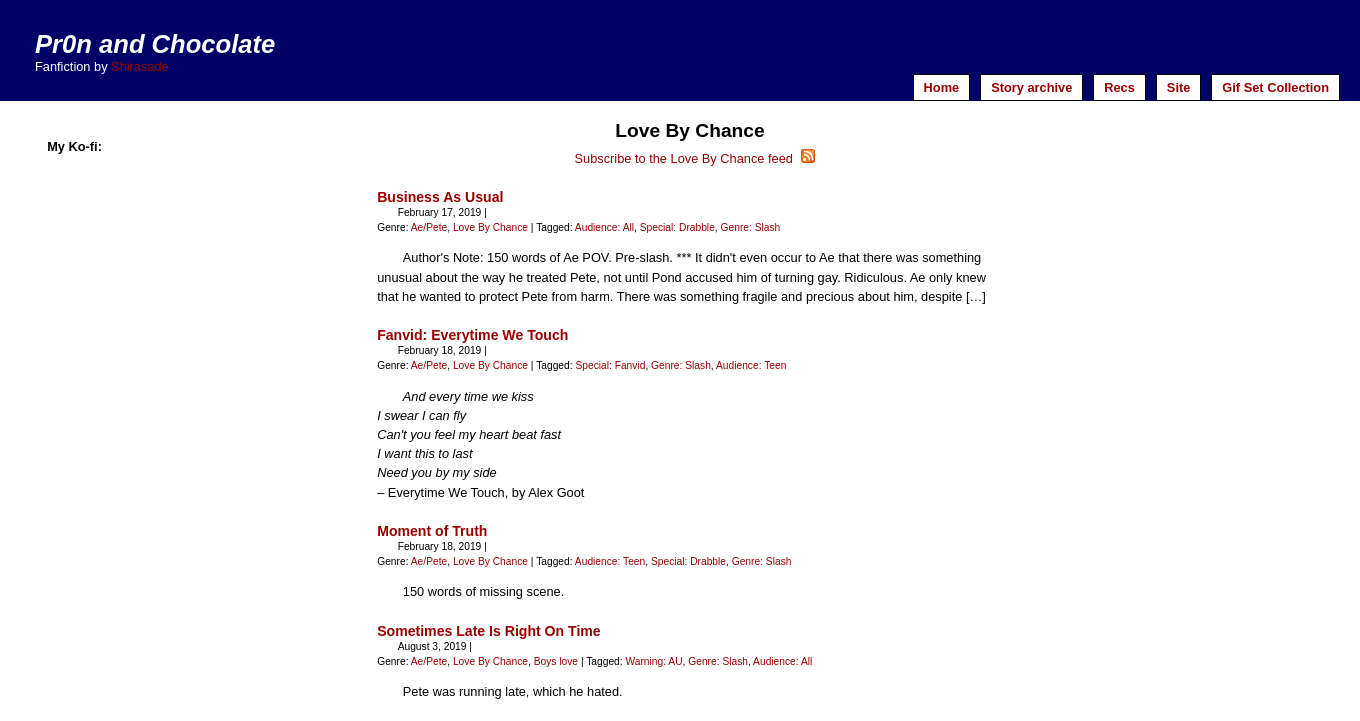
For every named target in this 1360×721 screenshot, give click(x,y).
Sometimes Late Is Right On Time (488, 631)
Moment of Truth (432, 531)
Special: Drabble (677, 227)
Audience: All (604, 227)
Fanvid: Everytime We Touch (472, 335)
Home (942, 87)
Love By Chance (490, 227)
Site (1178, 87)
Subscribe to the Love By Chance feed (695, 158)
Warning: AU (653, 661)
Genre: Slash (751, 227)
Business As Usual (440, 197)
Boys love (556, 661)
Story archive (1031, 87)
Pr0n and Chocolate (155, 44)
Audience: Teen (751, 365)
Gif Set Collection (1275, 87)
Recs (1119, 87)
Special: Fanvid (610, 365)
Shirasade (140, 66)
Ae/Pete (429, 227)
